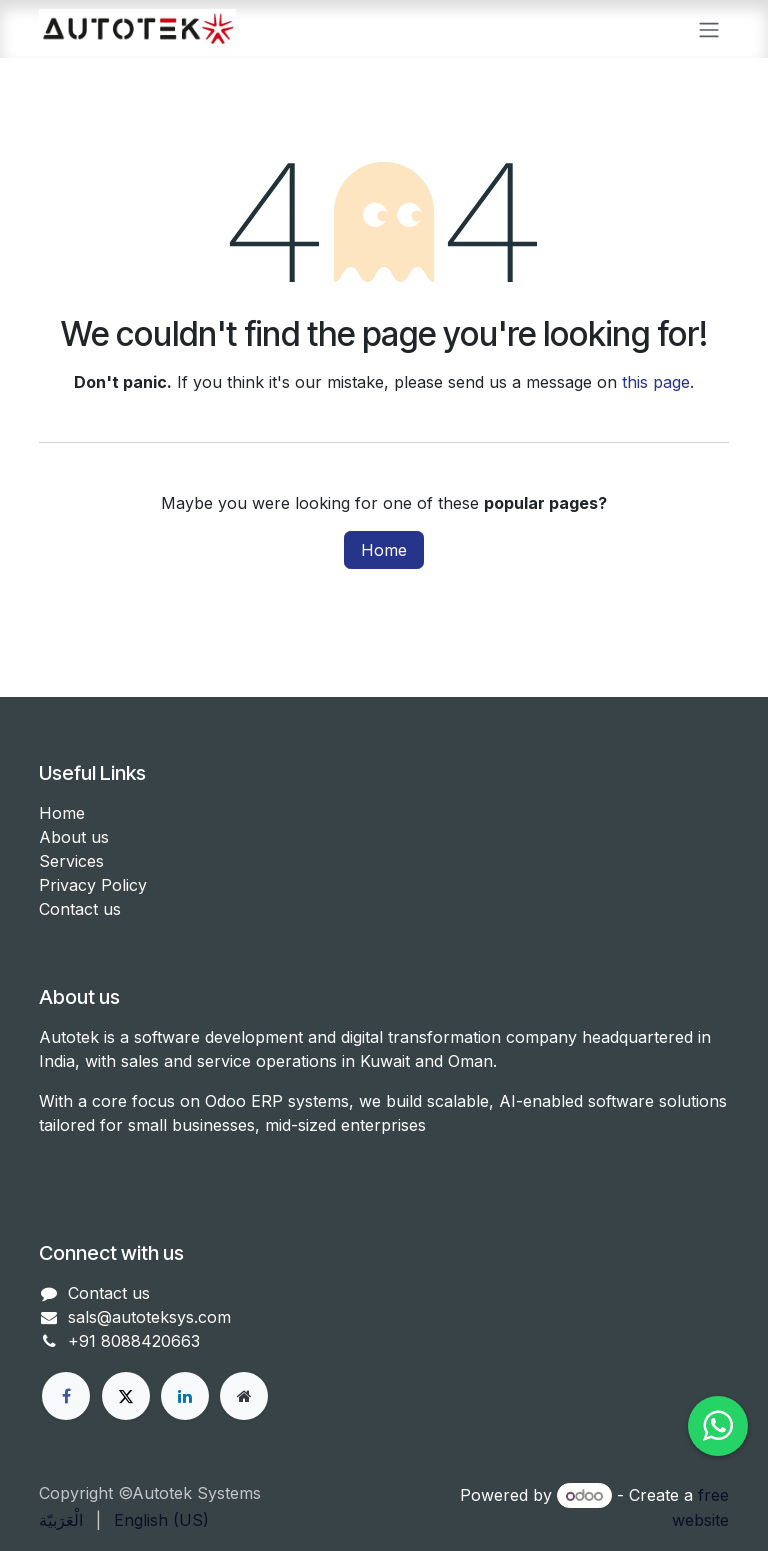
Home (384, 550)
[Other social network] (244, 1396)
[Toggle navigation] (709, 29)
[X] (126, 1396)
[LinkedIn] (185, 1396)
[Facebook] (66, 1396)
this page (656, 382)
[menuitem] (61, 1520)
